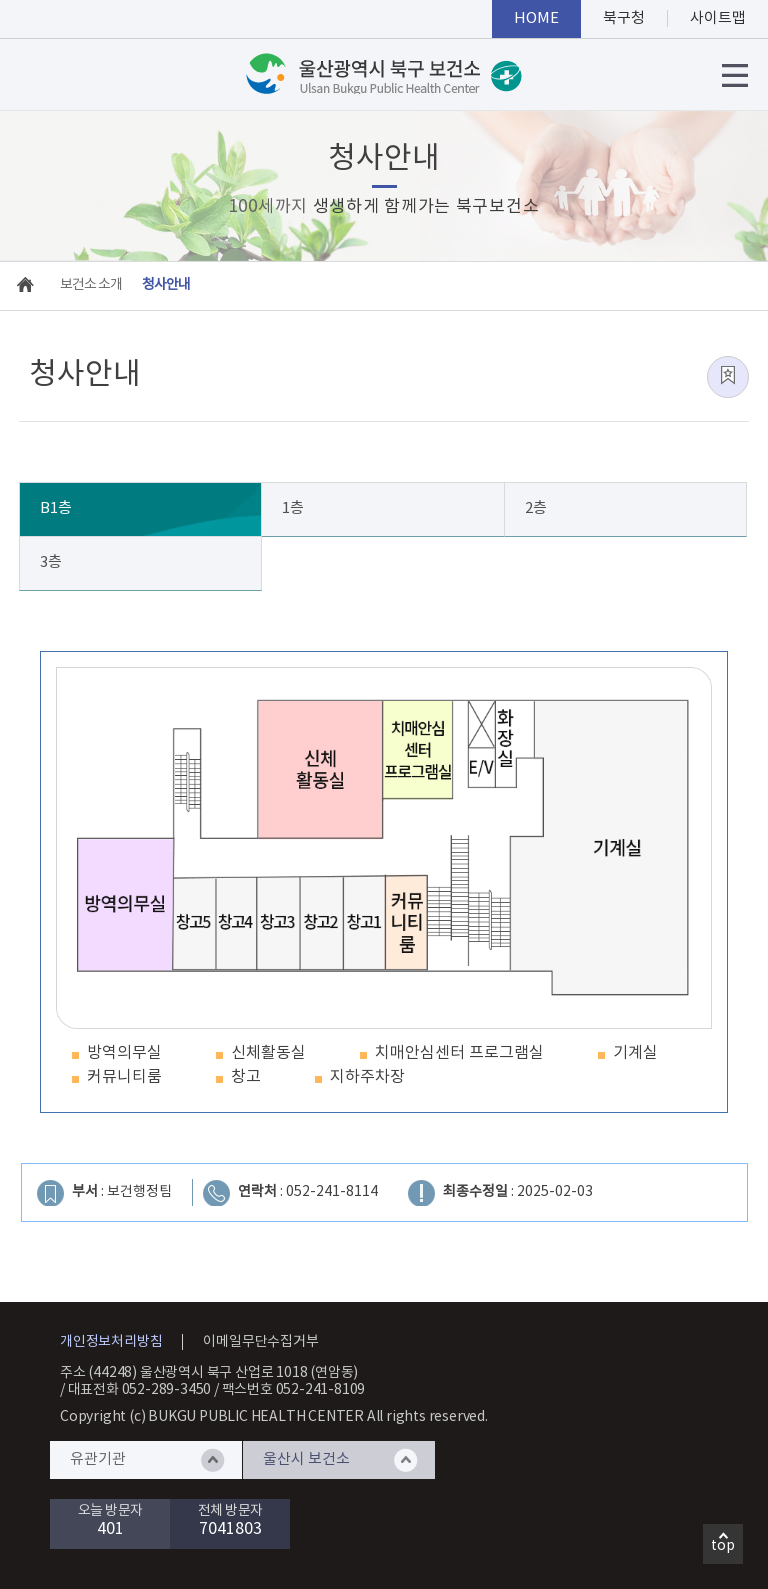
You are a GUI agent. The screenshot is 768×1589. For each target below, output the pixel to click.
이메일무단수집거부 (260, 1342)
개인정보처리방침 (111, 1342)
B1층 (56, 508)
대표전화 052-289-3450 (140, 1390)
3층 (51, 562)
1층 (293, 508)
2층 (536, 508)
